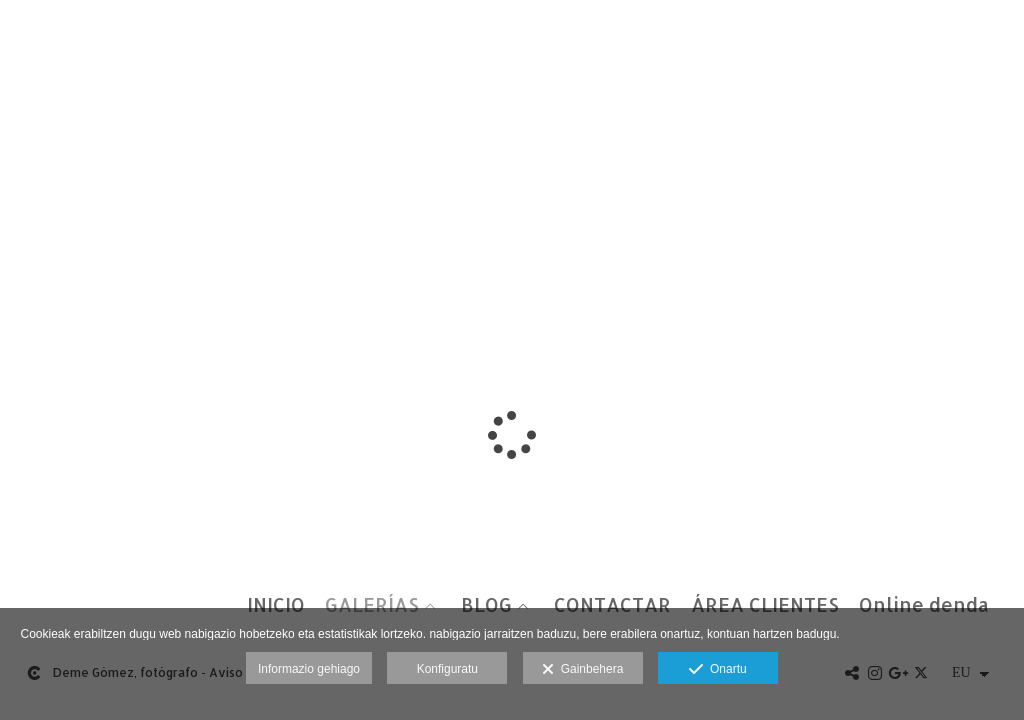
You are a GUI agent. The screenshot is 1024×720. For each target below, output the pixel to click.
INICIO (276, 605)
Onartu (717, 670)
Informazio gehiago (309, 669)
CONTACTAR (612, 605)
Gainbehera (582, 670)
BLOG (486, 605)
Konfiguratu (447, 669)
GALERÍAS (372, 605)
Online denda (924, 605)
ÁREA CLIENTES (765, 605)
